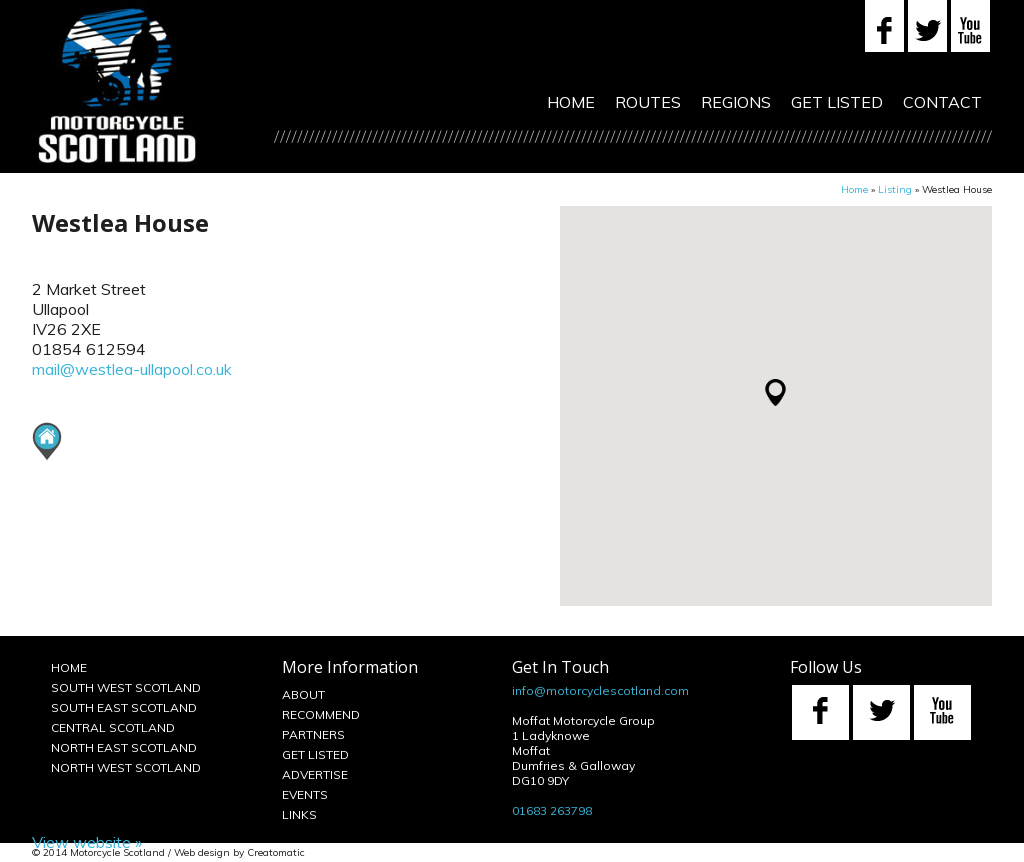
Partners (313, 734)
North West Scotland (126, 767)
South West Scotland (126, 687)
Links (299, 814)
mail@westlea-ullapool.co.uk (132, 369)
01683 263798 (552, 810)
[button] (775, 392)
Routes (648, 102)
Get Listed (837, 102)
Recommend (321, 714)
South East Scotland (124, 707)
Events (305, 794)
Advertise (315, 774)
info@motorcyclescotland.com (600, 690)
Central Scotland (113, 727)
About (303, 694)
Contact (942, 102)
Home (571, 102)
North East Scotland (124, 747)
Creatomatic (276, 852)
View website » (87, 842)
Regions (736, 102)
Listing (895, 189)
